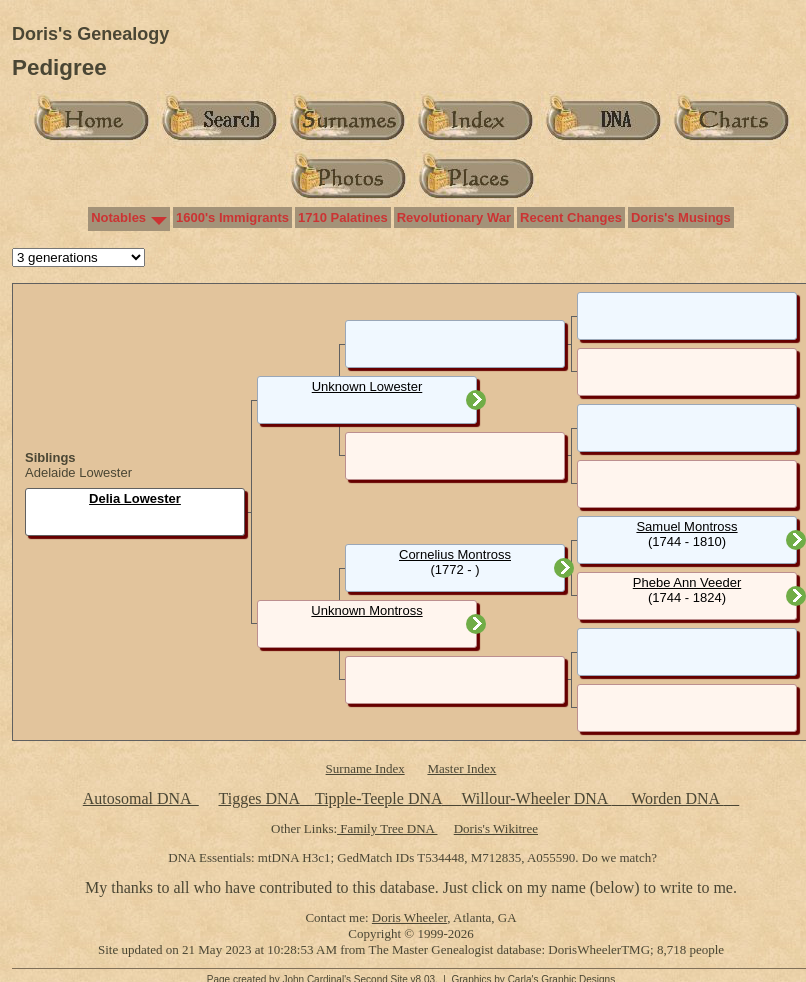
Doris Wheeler (409, 917)
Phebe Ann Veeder (687, 582)
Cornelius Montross (455, 554)
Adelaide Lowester (78, 472)
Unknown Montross (366, 610)
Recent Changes (571, 217)
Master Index (461, 768)
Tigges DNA (258, 798)
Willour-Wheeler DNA (536, 798)
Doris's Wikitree (496, 828)
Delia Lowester (135, 498)
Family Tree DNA (387, 828)
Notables (118, 217)
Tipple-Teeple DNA (378, 798)
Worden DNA (677, 798)
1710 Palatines (343, 217)
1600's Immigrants (232, 217)
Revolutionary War (454, 217)
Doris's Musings (681, 217)
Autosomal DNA (141, 798)
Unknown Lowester (367, 386)
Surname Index (365, 768)
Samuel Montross (686, 526)
